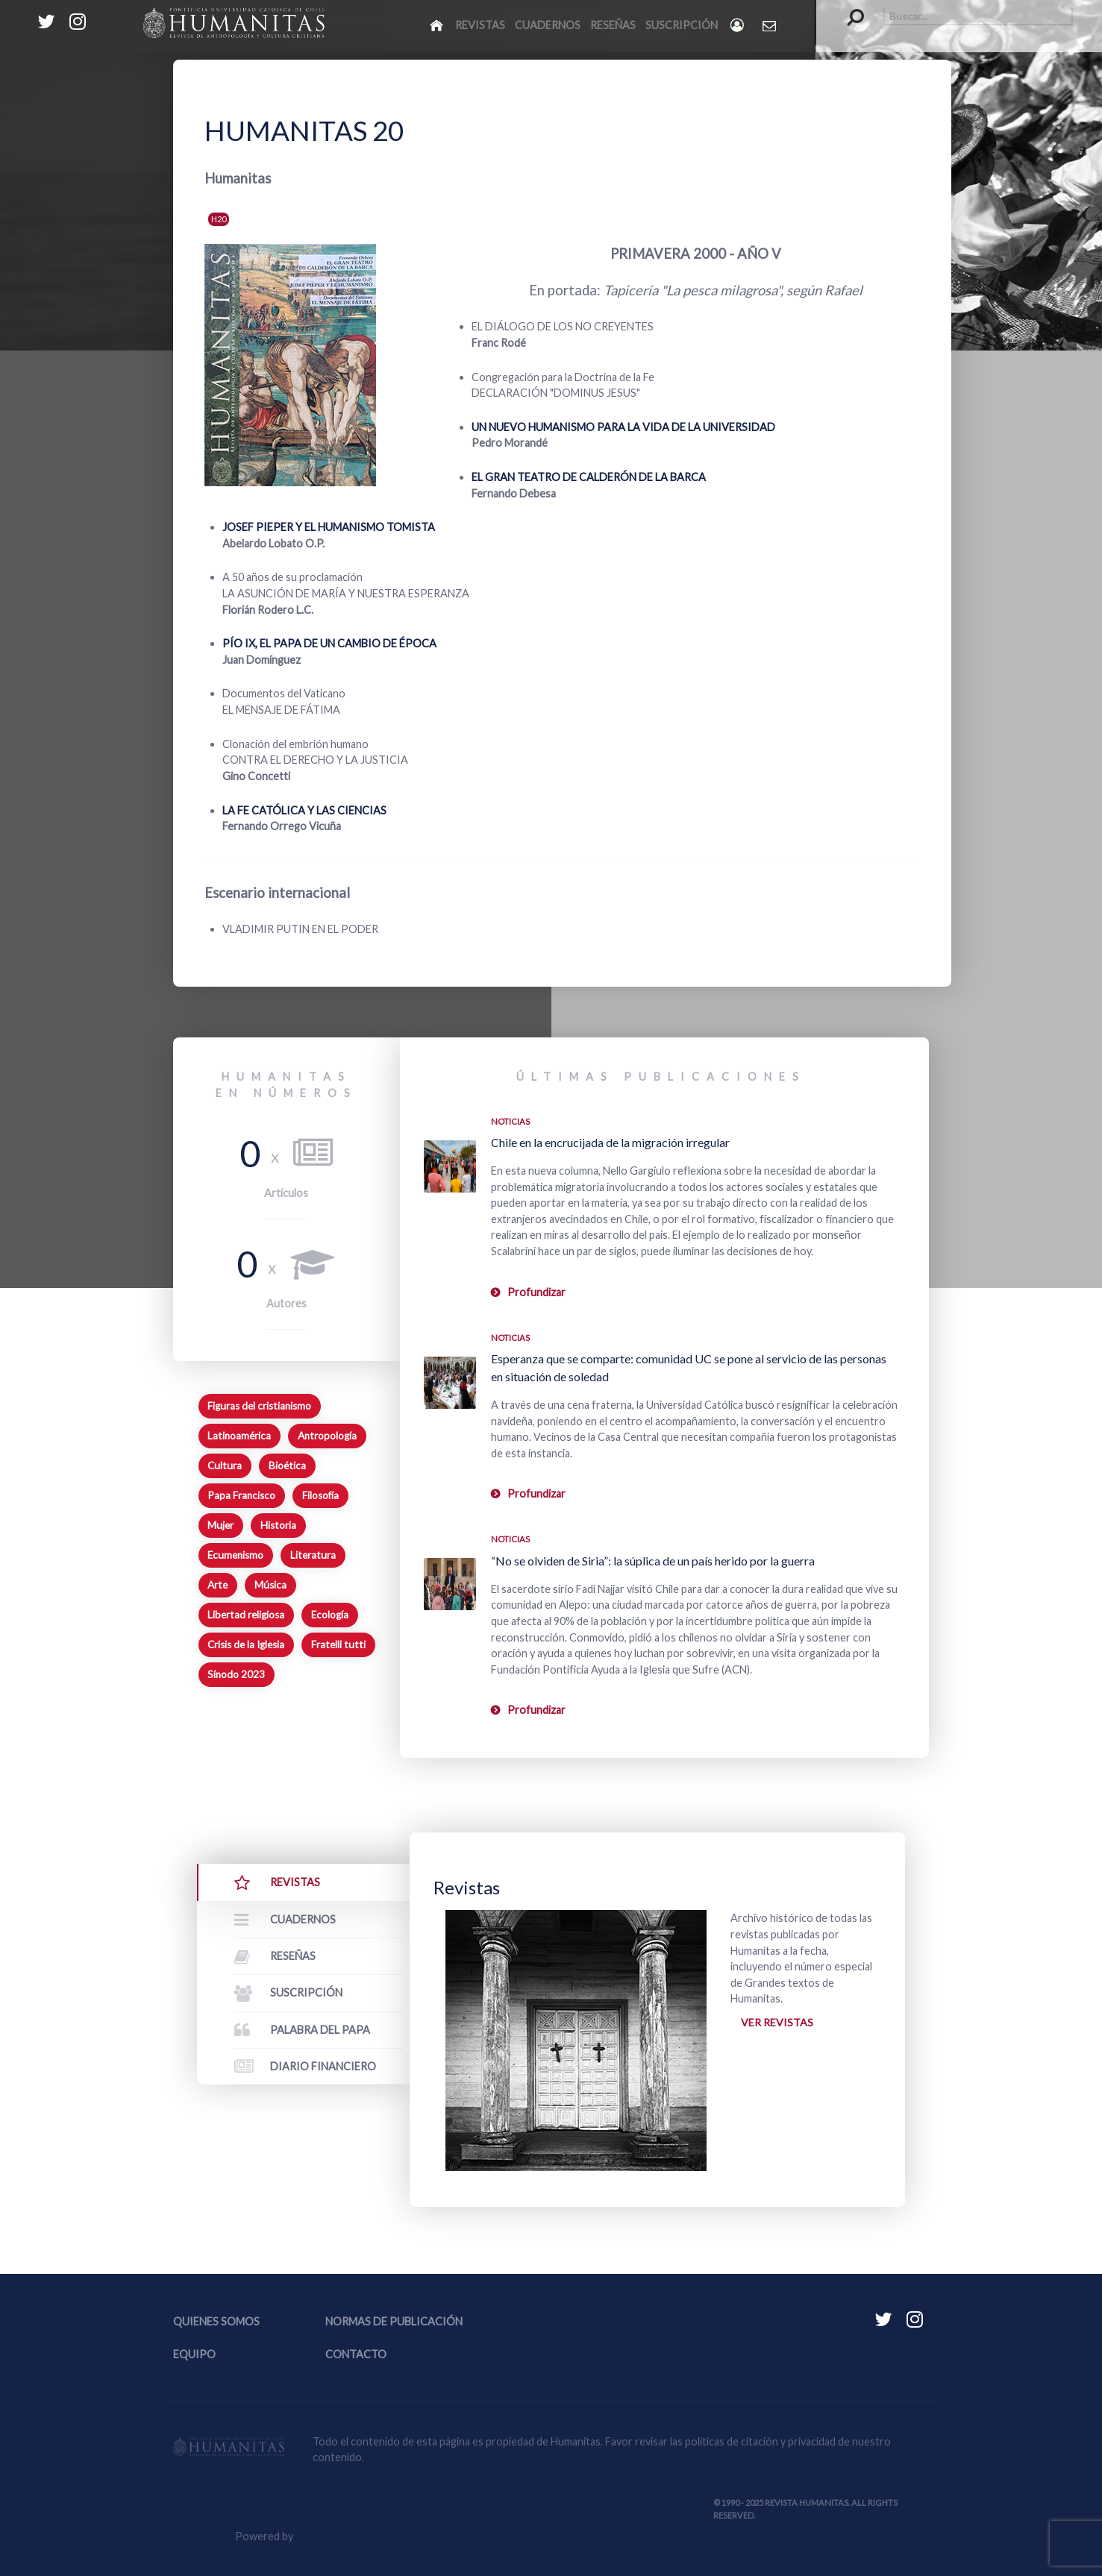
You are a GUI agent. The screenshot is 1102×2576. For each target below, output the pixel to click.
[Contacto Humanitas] (770, 25)
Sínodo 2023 (236, 1674)
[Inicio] (437, 24)
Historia (278, 1525)
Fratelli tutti (338, 1644)
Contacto (355, 2354)
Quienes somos (216, 2321)
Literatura (313, 1555)
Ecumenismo (235, 1555)
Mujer (220, 1525)
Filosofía (320, 1495)
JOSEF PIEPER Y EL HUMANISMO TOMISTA (328, 527)
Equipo (194, 2354)
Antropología (327, 1436)
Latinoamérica (239, 1436)
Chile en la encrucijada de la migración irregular (610, 1142)
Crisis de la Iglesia (245, 1644)
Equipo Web (354, 2536)
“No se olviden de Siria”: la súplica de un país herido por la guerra (653, 1561)
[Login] (738, 25)
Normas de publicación (394, 2321)
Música (270, 1585)
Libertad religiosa (245, 1615)
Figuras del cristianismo (259, 1406)
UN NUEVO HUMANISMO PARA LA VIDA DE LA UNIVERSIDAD (623, 427)
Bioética (287, 1465)
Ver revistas (777, 2022)
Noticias (510, 1121)
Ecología (329, 1615)
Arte (217, 1585)
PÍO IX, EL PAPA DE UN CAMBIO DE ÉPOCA (329, 643)
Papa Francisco (241, 1495)
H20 (218, 219)
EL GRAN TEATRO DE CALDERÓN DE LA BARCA (589, 477)
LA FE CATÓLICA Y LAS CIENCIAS (304, 810)
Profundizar (536, 1292)
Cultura (224, 1465)
